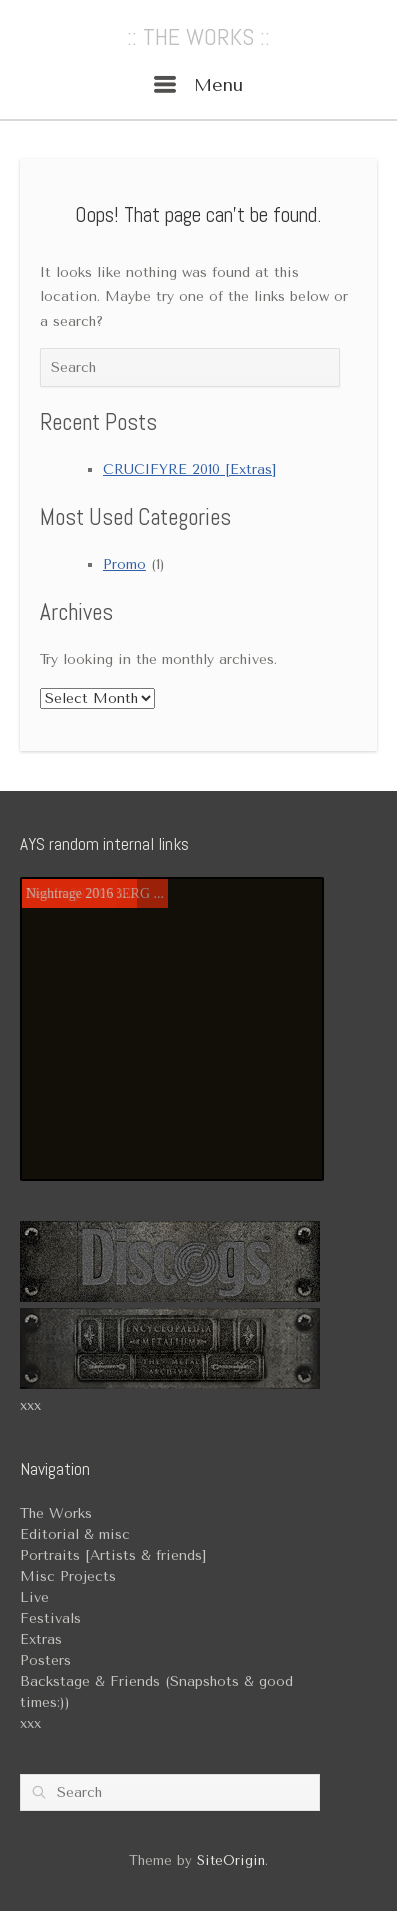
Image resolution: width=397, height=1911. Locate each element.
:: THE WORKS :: (198, 37)
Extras (41, 1639)
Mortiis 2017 (62, 893)
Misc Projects (68, 1576)
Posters (45, 1660)
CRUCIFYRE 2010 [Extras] (189, 469)
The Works (56, 1513)
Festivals (50, 1618)
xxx (30, 1405)
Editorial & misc (75, 1534)
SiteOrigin (231, 1860)
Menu (198, 85)
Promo (124, 564)
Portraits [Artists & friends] (113, 1555)
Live (34, 1597)
